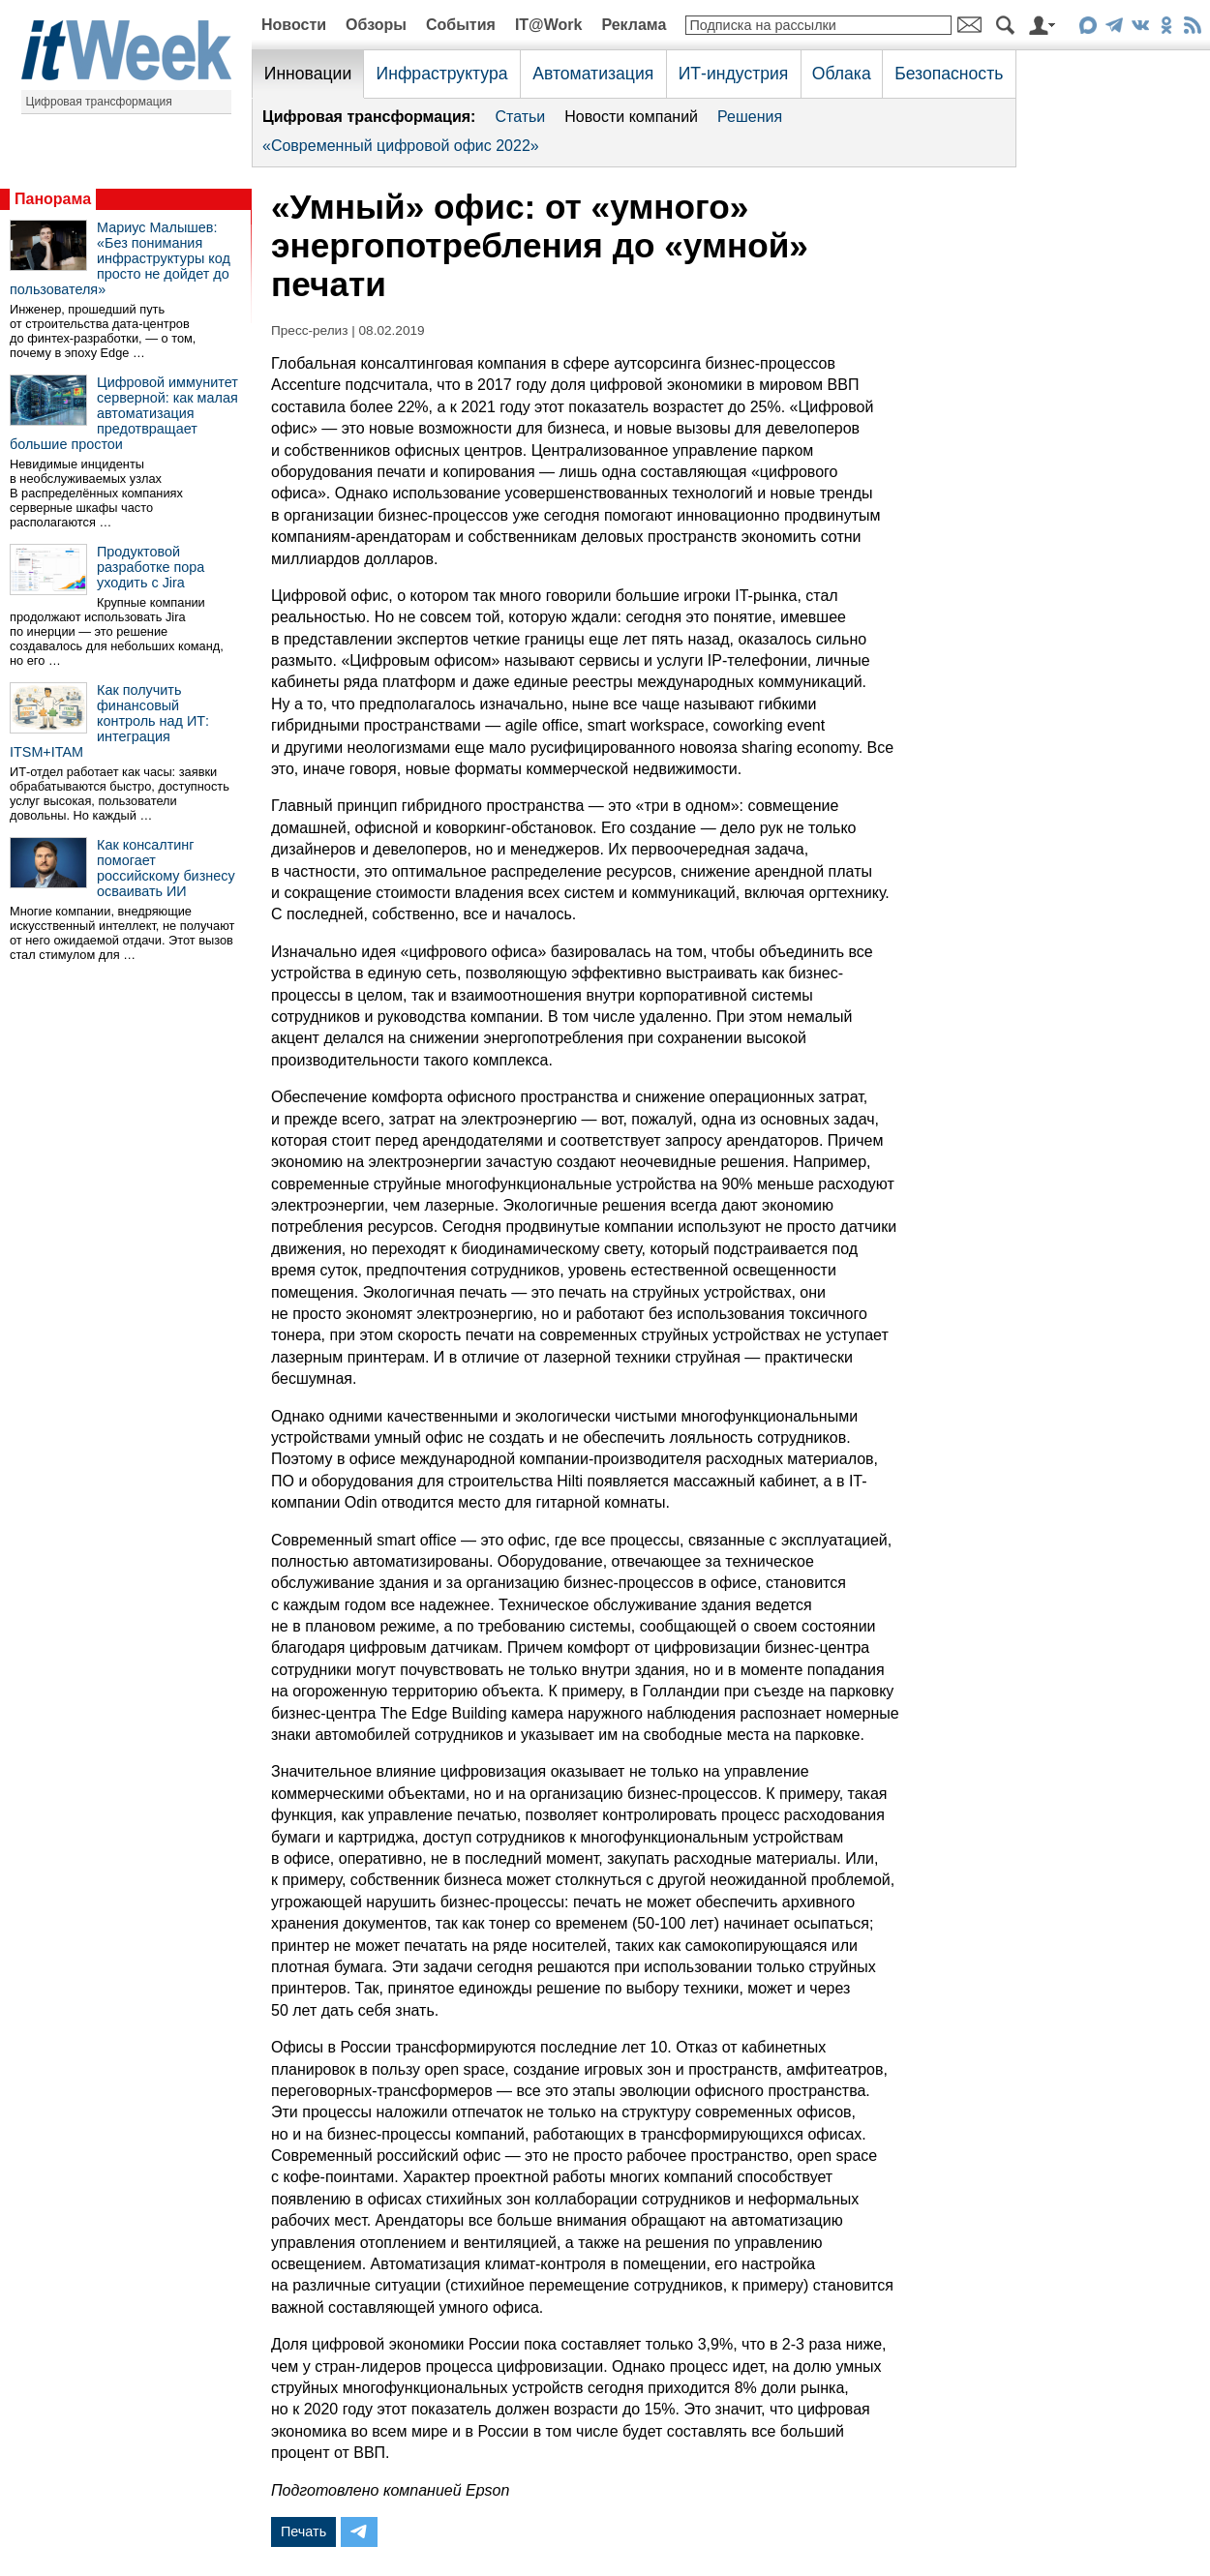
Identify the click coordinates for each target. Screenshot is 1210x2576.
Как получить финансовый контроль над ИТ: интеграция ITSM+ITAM (109, 721)
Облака (841, 73)
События (461, 24)
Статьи (520, 116)
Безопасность (948, 73)
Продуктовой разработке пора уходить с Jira (150, 567)
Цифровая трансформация (99, 101)
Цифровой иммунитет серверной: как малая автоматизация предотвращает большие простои (124, 413)
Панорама (53, 199)
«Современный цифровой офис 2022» (400, 145)
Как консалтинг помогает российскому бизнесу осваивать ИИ (166, 868)
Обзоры (376, 24)
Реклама (633, 24)
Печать (303, 2531)
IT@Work (549, 24)
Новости (293, 24)
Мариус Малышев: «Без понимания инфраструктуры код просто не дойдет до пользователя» (120, 258)
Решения (749, 116)
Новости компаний (631, 116)
